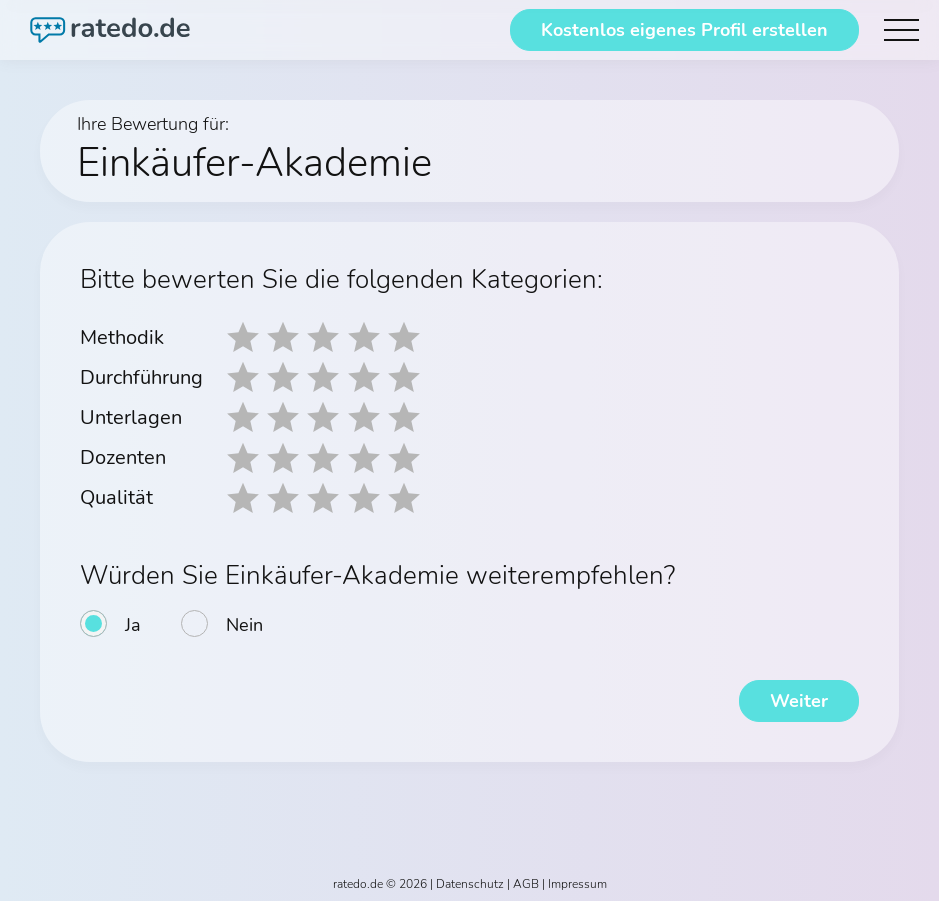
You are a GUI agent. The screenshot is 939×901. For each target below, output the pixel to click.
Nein (244, 624)
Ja (133, 624)
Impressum (577, 883)
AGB (526, 883)
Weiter (799, 700)
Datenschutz (470, 883)
